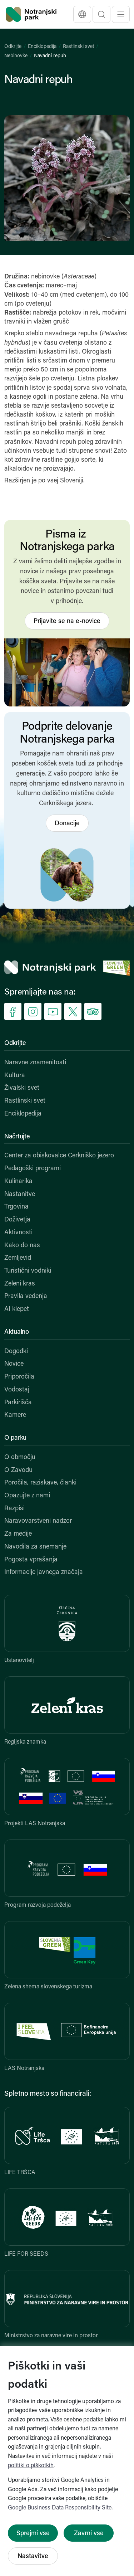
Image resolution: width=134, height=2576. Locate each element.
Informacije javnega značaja (43, 1572)
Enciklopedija (42, 46)
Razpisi (14, 1508)
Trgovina (16, 1207)
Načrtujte (17, 1136)
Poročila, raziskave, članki (40, 1482)
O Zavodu (18, 1470)
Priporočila (19, 1377)
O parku (15, 1438)
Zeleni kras (19, 1283)
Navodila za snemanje (35, 1547)
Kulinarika (18, 1181)
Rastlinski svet (78, 46)
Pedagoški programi (32, 1168)
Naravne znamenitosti (35, 1062)
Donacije (67, 823)
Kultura (14, 1075)
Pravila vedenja (25, 1296)
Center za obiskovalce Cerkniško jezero (59, 1155)
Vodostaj (16, 1389)
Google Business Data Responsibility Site (59, 2508)
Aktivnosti (18, 1232)
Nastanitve (19, 1194)
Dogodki (16, 1351)
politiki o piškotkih (31, 2466)
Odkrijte (12, 46)
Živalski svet (21, 1088)
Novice (14, 1364)
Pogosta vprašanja (31, 1559)
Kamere (15, 1415)
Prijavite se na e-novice (67, 621)
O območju (19, 1457)
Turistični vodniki (27, 1271)
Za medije (18, 1534)
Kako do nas (22, 1245)
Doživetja (17, 1219)
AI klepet (16, 1309)
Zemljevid (17, 1258)
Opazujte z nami (27, 1495)
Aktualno (16, 1332)
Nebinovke (16, 56)
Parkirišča (18, 1402)
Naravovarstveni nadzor (38, 1521)
